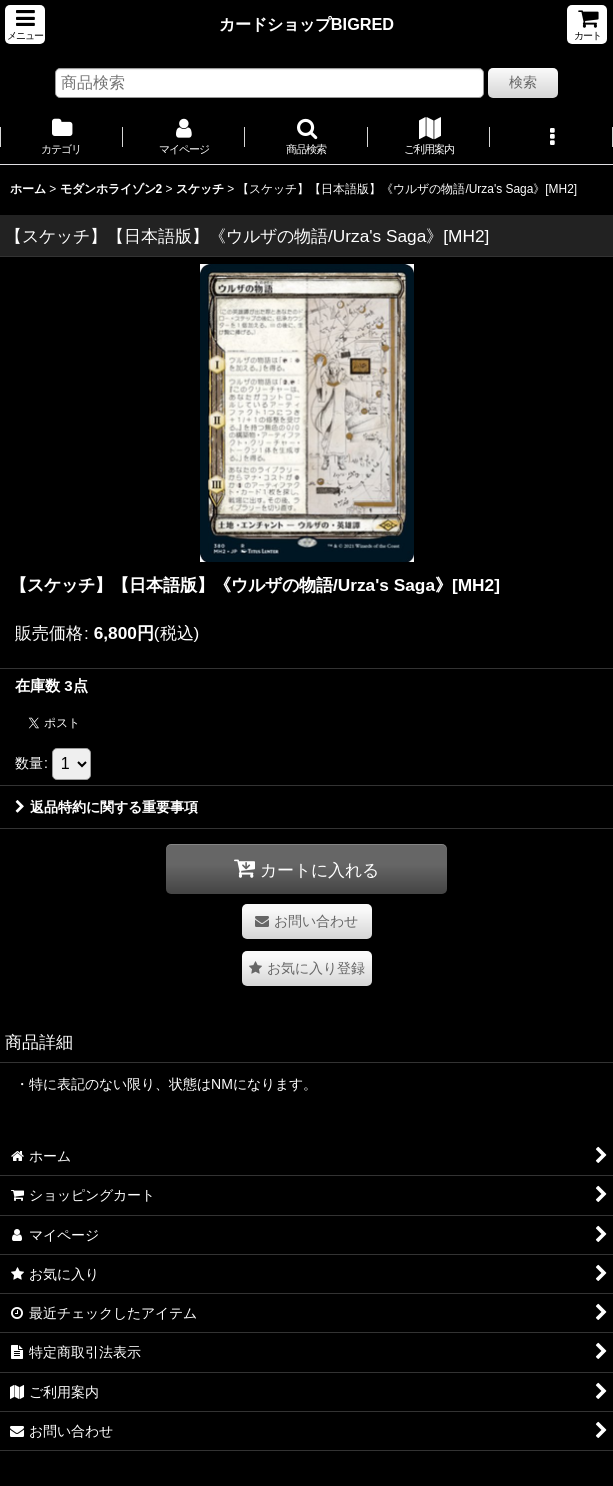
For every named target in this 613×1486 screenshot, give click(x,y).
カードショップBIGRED (306, 24)
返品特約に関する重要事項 (106, 807)
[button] (25, 24)
